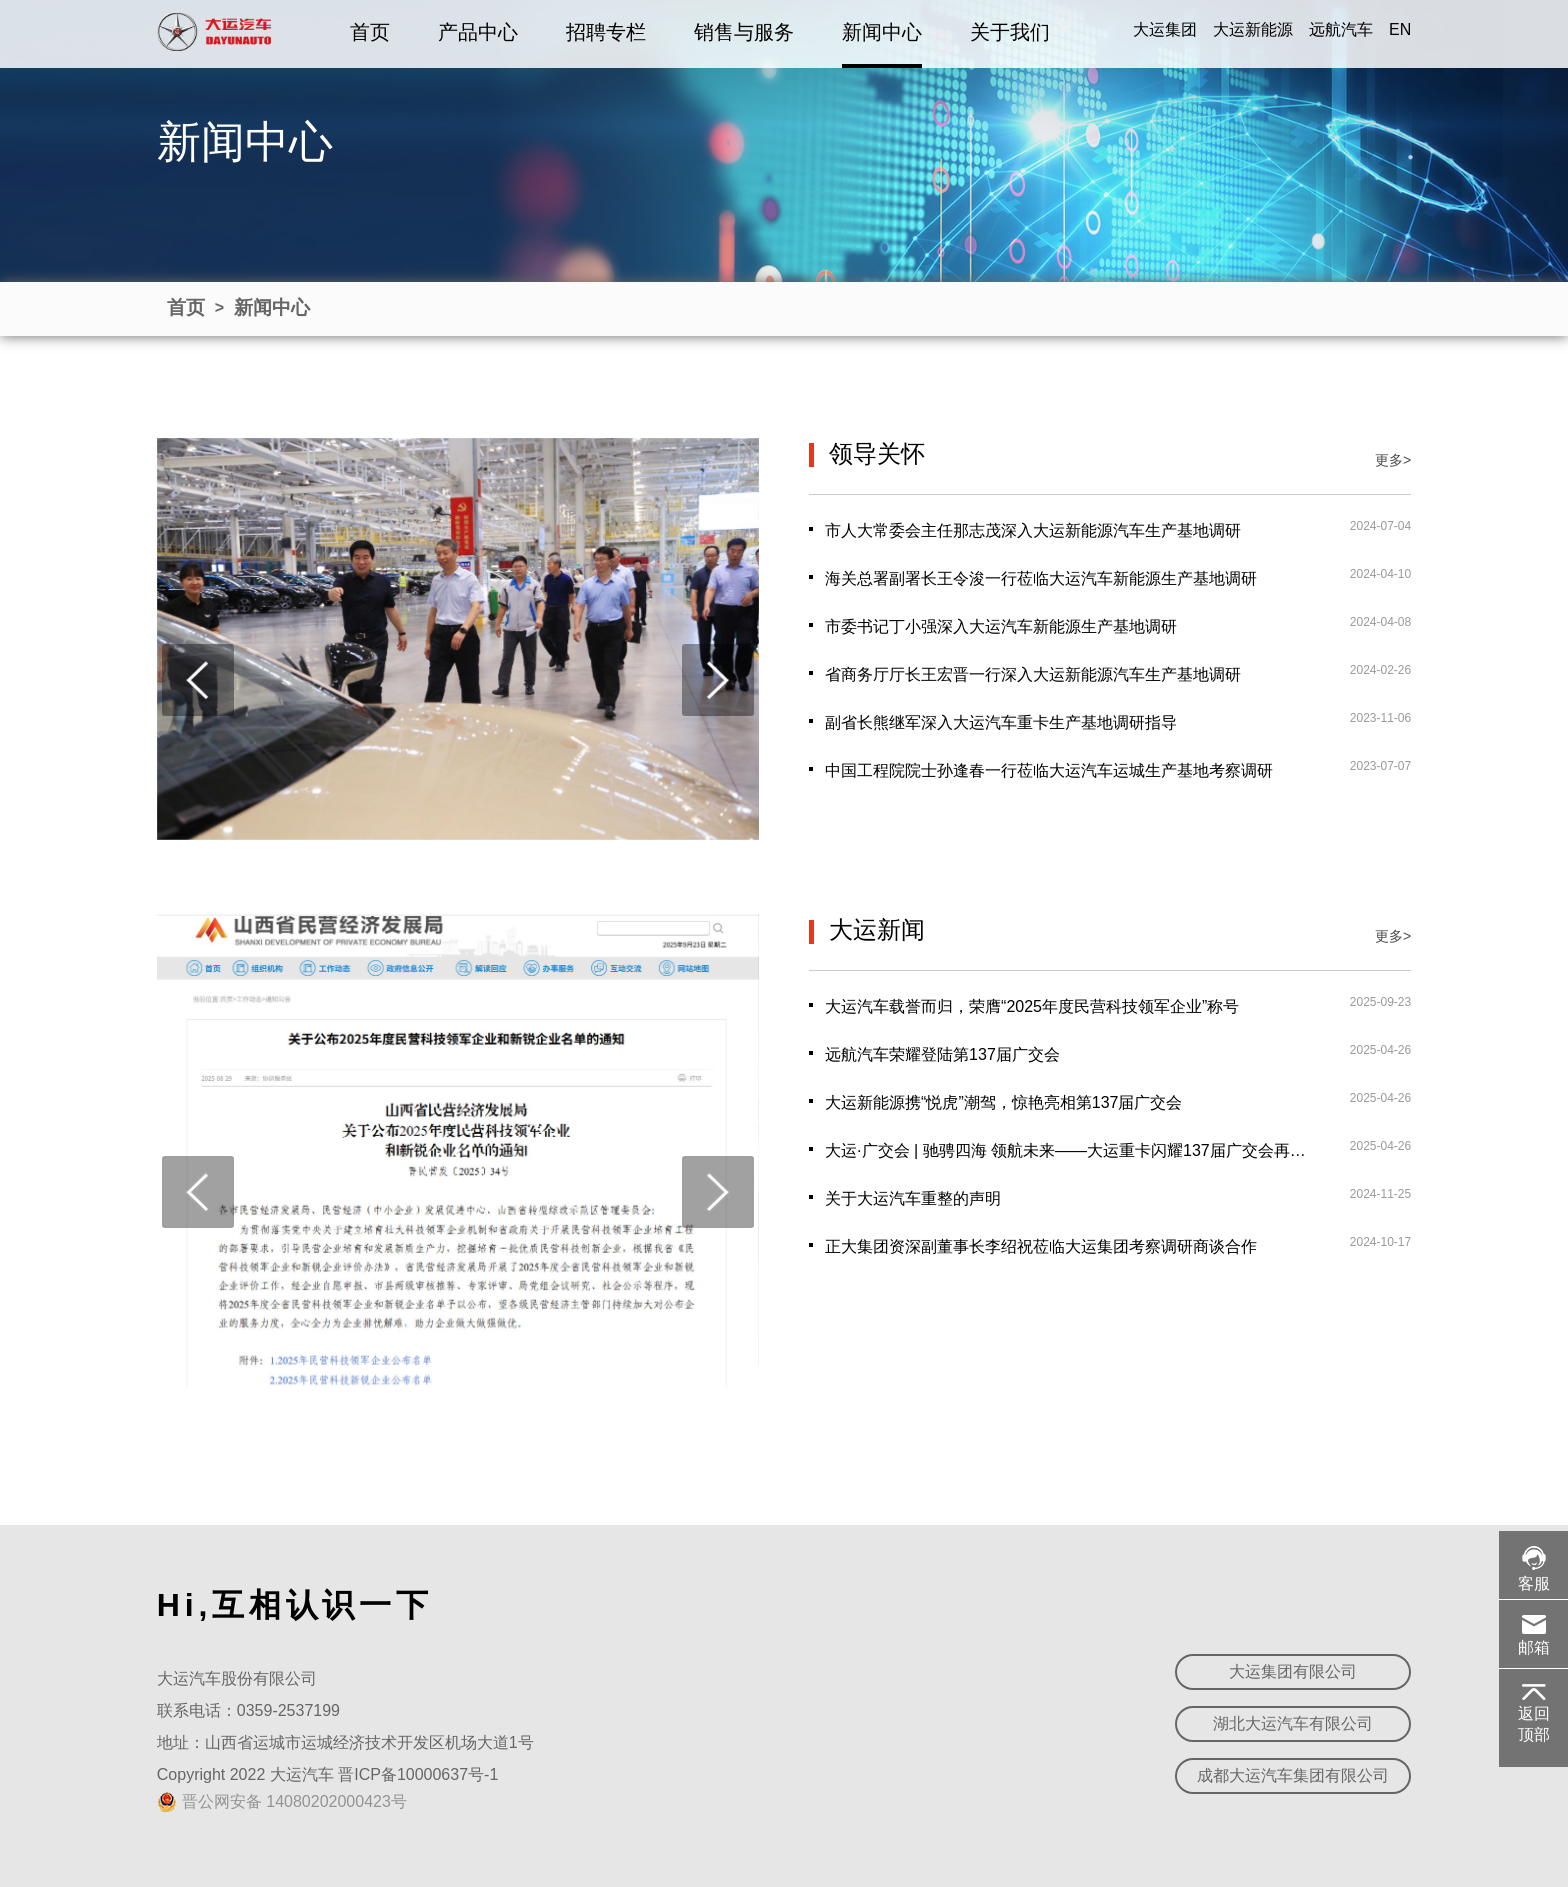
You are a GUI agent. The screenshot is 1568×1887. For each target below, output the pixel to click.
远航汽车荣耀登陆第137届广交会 (942, 1054)
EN (1400, 29)
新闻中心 (882, 32)
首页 (370, 32)
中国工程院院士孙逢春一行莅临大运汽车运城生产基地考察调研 (1049, 770)
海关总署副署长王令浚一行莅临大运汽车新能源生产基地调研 (1041, 578)
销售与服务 (744, 32)
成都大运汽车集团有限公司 (1293, 1775)
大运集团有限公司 (1293, 1671)
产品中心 (478, 32)
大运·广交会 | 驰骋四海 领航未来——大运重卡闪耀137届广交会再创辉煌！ (1066, 1150)
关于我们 (1010, 32)
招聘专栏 (606, 32)
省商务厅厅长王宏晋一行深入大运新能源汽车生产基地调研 (1033, 674)
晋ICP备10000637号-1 (418, 1774)
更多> (1393, 460)
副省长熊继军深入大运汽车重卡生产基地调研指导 (1001, 722)
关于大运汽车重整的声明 (913, 1198)
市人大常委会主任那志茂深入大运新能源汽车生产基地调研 (1033, 530)
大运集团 (1165, 29)
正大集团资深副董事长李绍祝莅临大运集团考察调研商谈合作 (1041, 1246)
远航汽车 (1341, 29)
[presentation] (198, 680)
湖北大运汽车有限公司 (1293, 1723)
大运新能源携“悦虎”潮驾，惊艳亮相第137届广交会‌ (1003, 1102)
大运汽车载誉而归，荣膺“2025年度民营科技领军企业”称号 (1032, 1006)
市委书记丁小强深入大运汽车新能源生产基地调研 (1001, 626)
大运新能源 (1253, 29)
